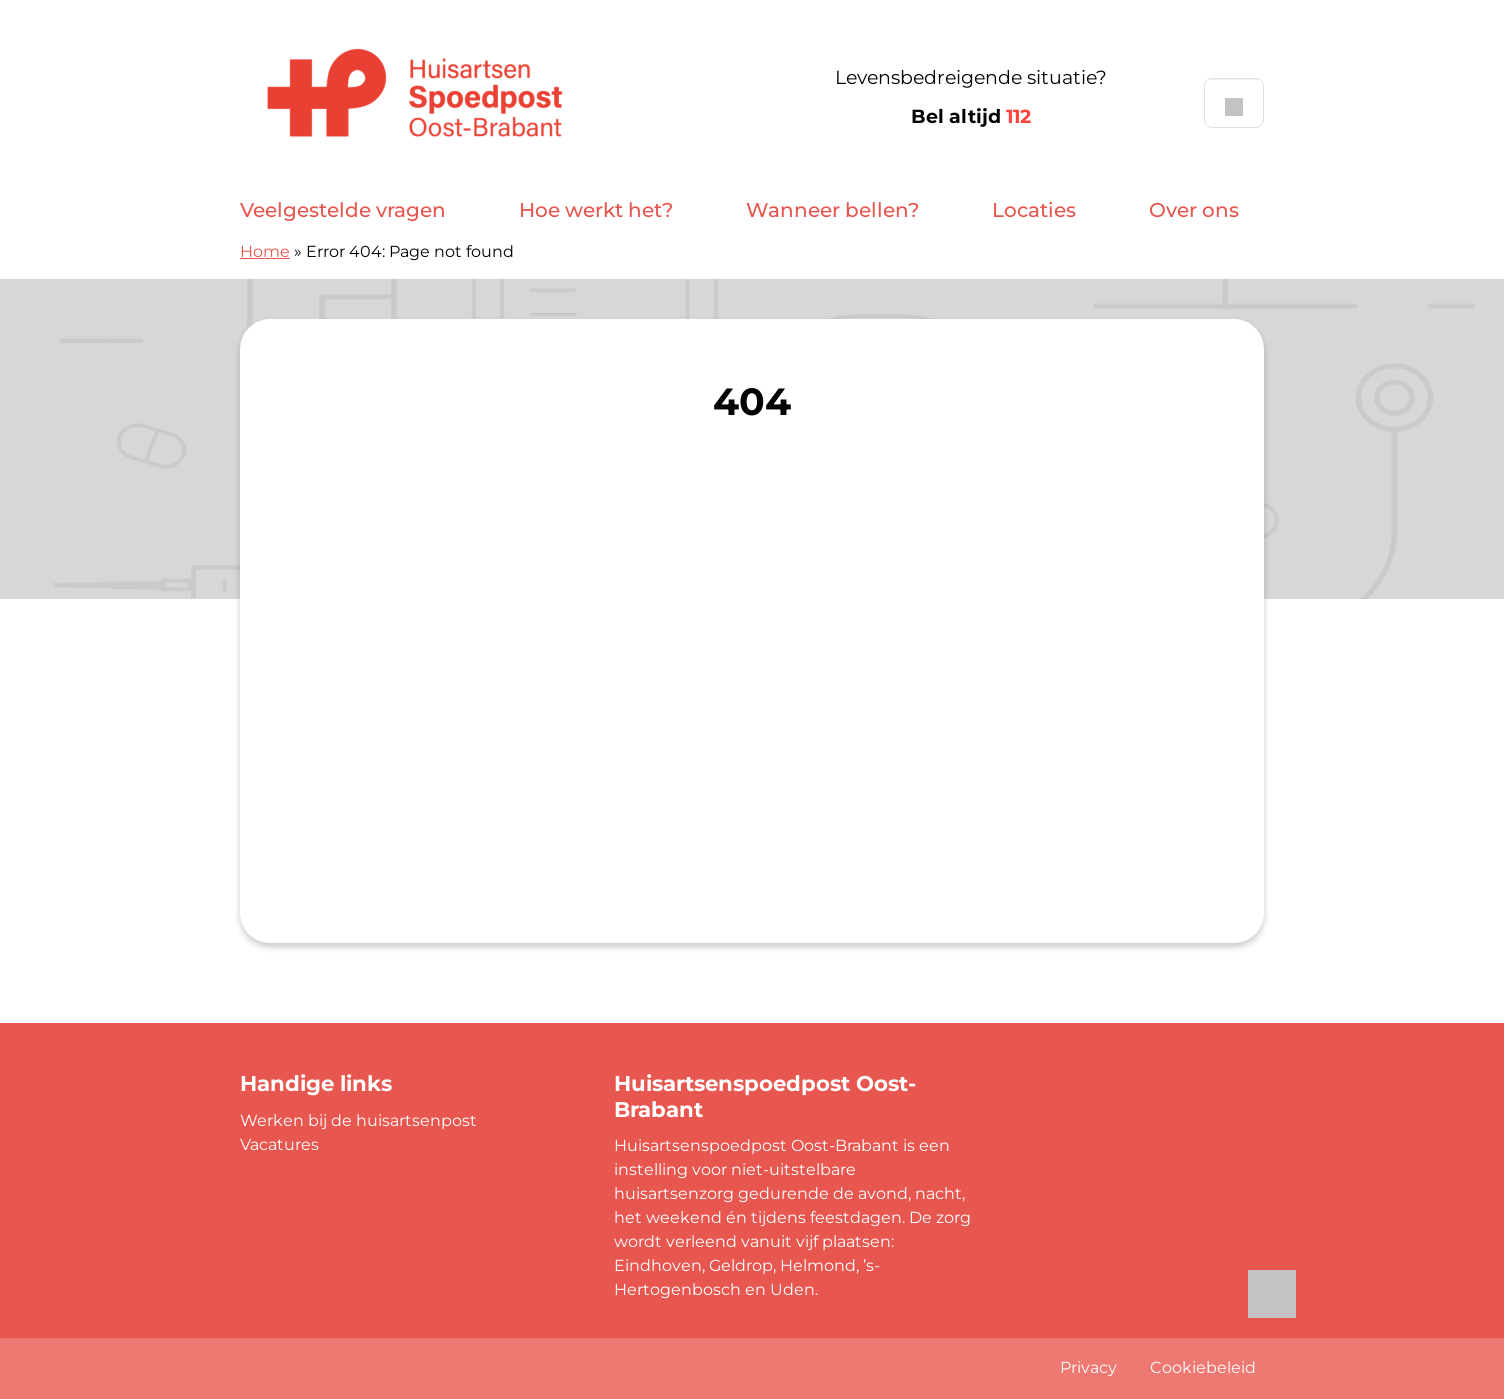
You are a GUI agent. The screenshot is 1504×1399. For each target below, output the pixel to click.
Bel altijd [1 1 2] (971, 116)
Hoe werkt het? (596, 210)
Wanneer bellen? (832, 210)
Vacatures (279, 1144)
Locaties (1034, 210)
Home (265, 251)
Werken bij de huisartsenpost (358, 1120)
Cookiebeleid (1203, 1367)
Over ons (1194, 210)
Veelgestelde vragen (343, 210)
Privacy (1088, 1367)
